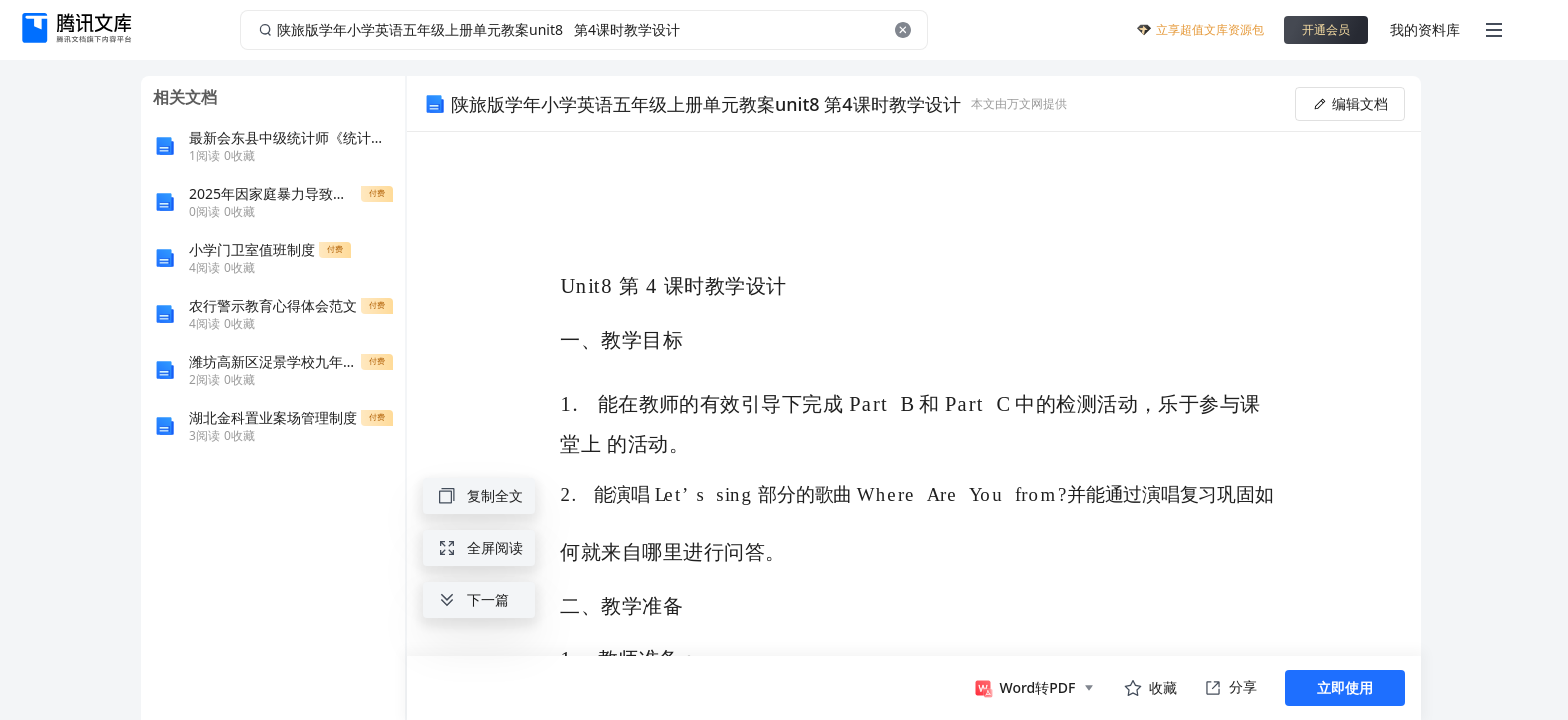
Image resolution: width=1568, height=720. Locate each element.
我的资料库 (1425, 29)
